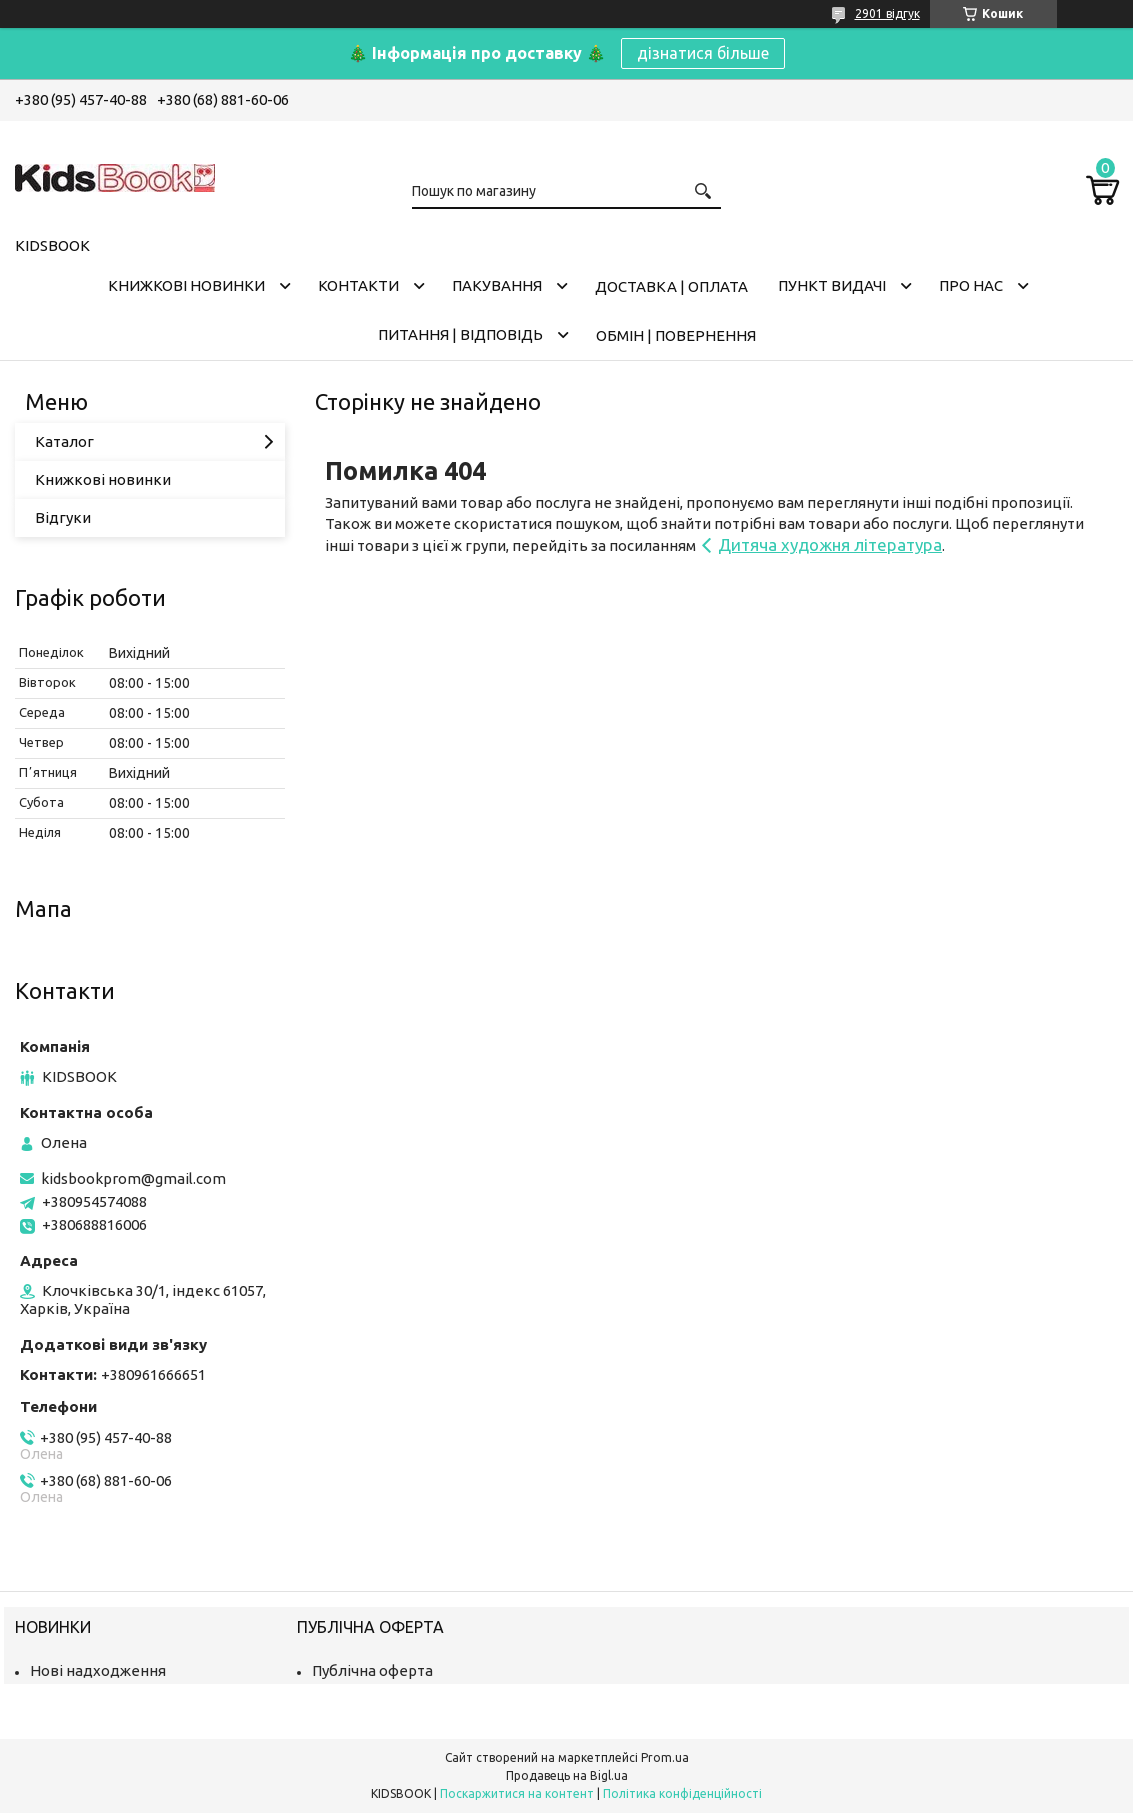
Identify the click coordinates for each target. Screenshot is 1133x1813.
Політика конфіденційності (682, 1793)
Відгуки (63, 517)
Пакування (497, 285)
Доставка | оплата (671, 286)
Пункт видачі (832, 285)
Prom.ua (665, 1757)
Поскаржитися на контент (517, 1793)
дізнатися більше (703, 53)
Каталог (64, 441)
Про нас (971, 285)
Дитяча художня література (830, 544)
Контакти (358, 285)
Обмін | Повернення (676, 335)
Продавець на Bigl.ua (567, 1775)
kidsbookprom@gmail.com (133, 1178)
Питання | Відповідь (460, 334)
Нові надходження (98, 1670)
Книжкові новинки (186, 285)
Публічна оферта (372, 1670)
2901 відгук (887, 13)
